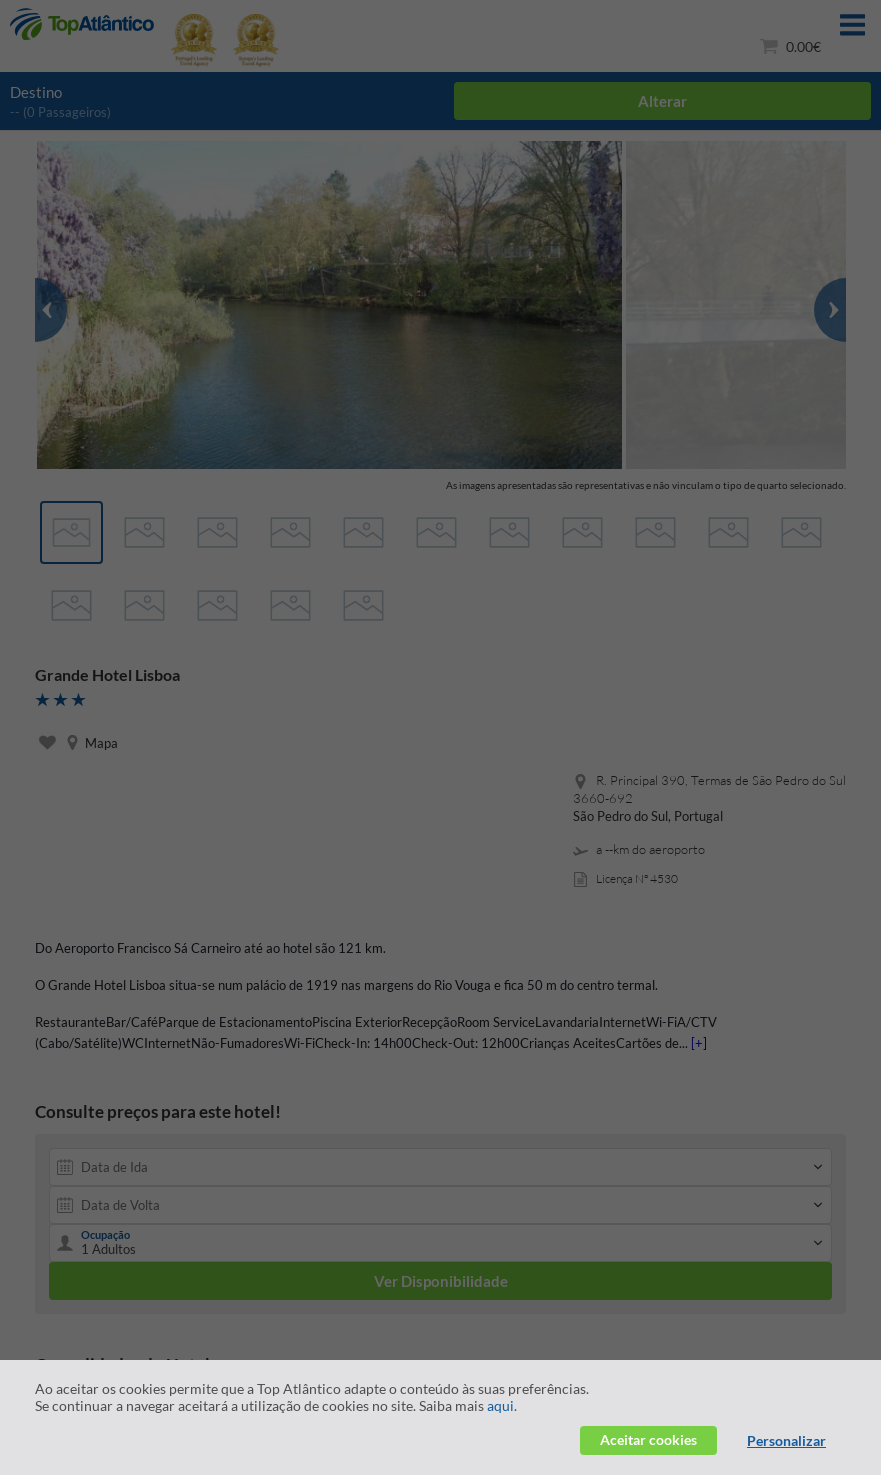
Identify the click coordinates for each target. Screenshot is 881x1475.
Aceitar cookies (648, 1439)
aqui (500, 1405)
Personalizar (786, 1440)
